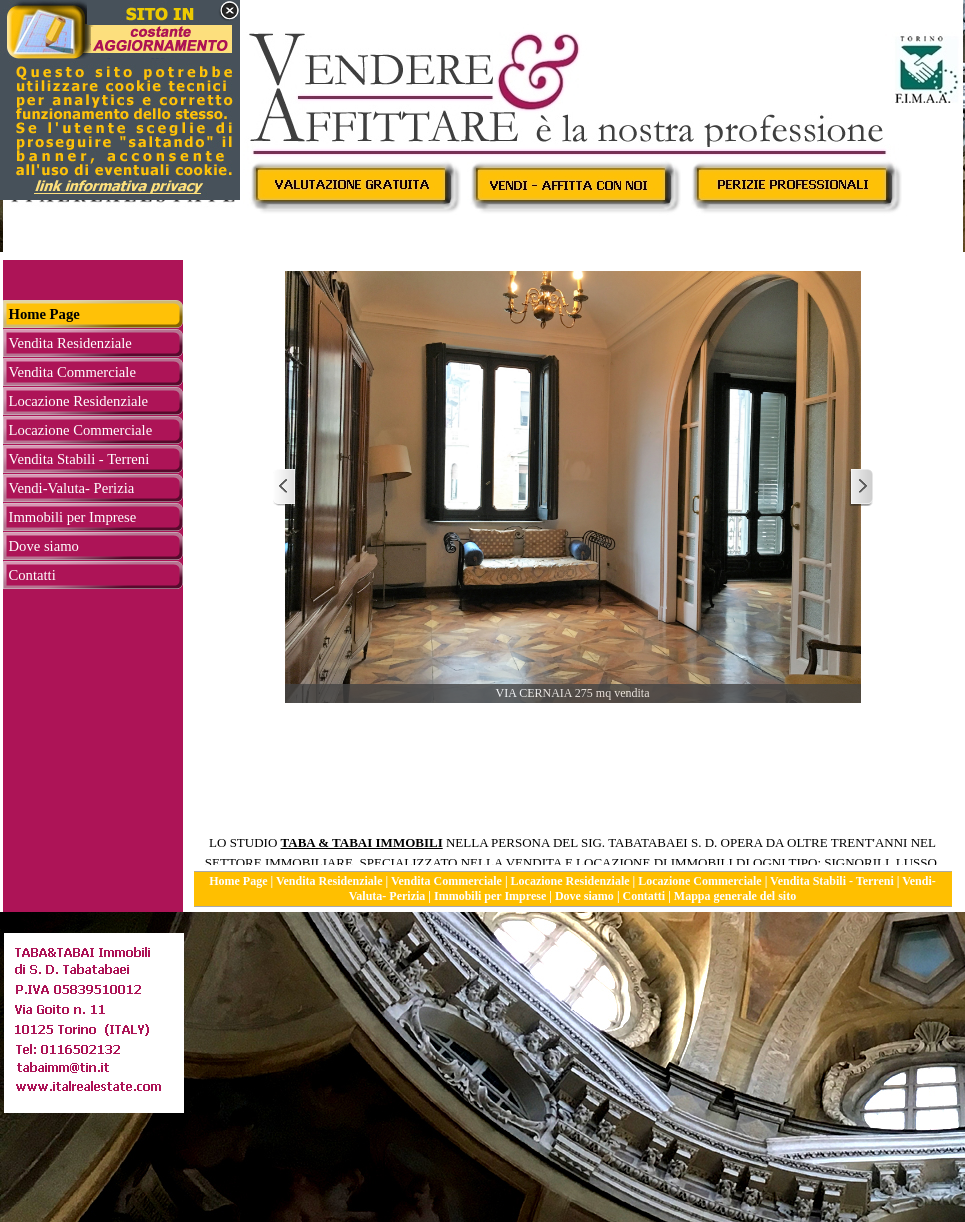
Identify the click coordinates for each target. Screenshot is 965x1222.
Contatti (644, 896)
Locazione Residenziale (570, 881)
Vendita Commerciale (446, 881)
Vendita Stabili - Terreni (832, 881)
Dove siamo (584, 896)
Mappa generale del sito (735, 896)
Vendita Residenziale (329, 881)
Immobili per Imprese (490, 896)
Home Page (238, 881)
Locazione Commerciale (699, 881)
